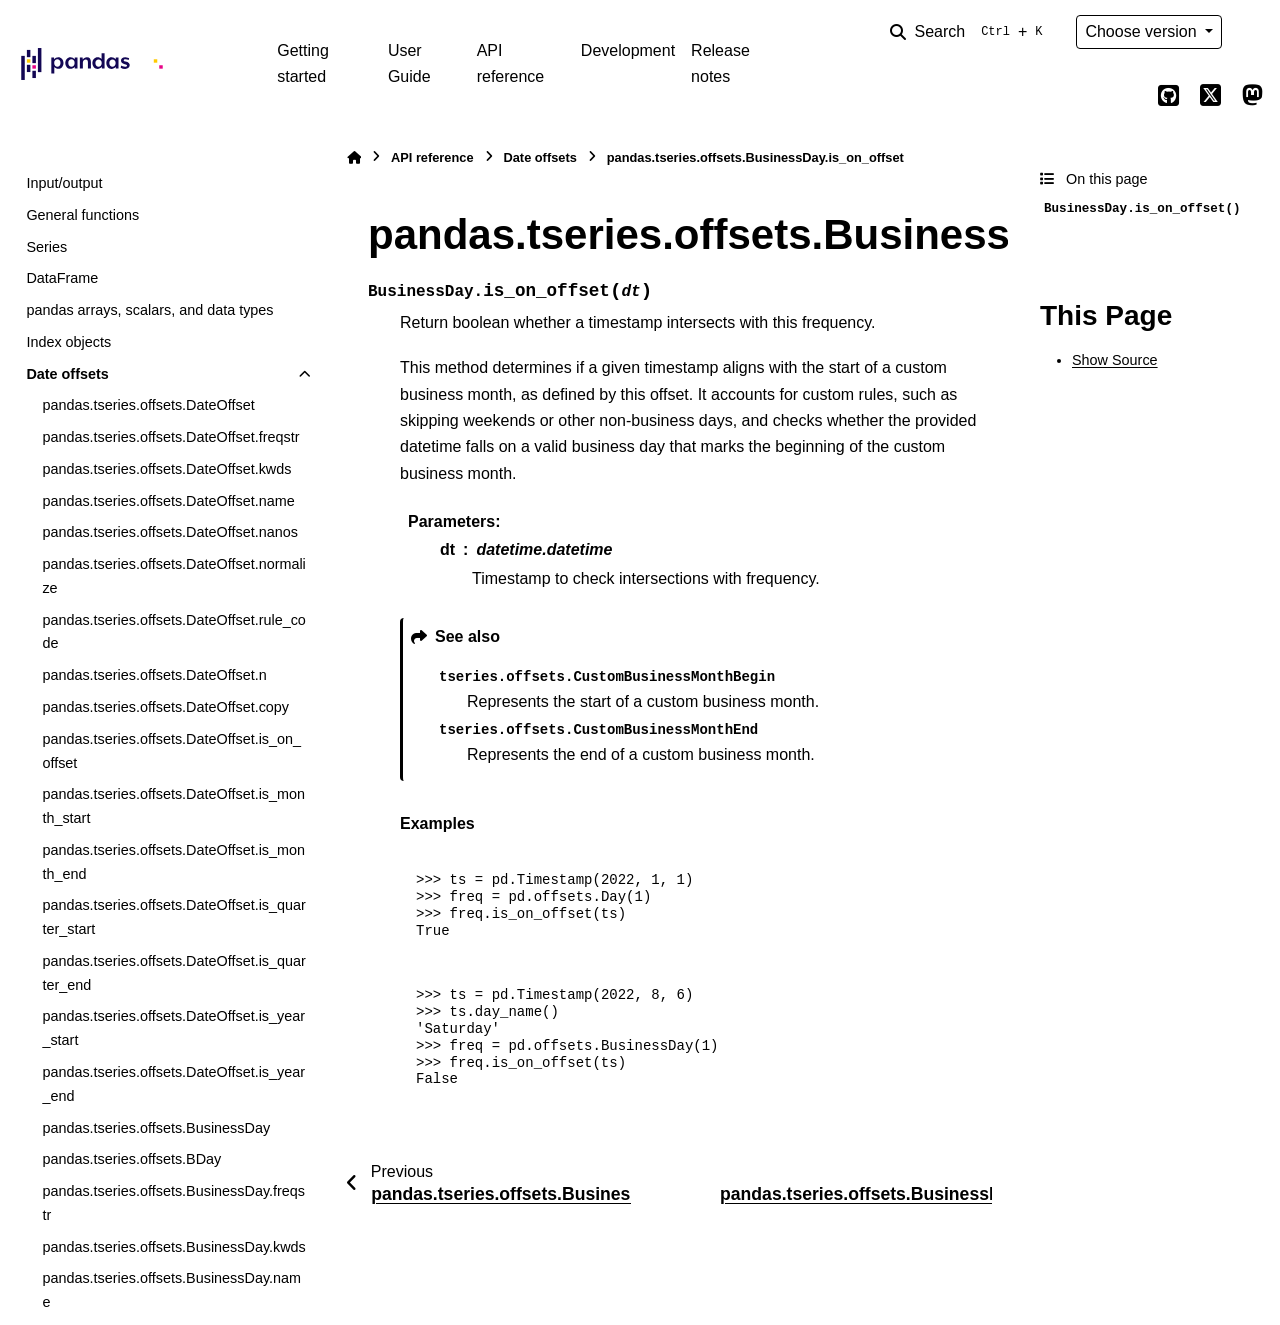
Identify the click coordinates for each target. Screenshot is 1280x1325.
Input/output (64, 183)
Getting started (303, 63)
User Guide (409, 63)
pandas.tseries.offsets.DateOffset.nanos (169, 532)
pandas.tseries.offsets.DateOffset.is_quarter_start (173, 917)
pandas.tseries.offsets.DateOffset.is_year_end (173, 1084)
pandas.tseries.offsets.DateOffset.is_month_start (173, 806)
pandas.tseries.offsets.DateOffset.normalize (173, 576)
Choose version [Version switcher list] (1143, 31)
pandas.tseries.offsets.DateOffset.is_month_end (173, 862)
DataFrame (62, 278)
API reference (511, 63)
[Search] (970, 32)
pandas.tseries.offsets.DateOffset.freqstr (170, 437)
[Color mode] (1252, 32)
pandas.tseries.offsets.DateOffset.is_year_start (173, 1028)
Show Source (1115, 360)
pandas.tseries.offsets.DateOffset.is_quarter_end (173, 973)
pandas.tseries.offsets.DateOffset (148, 405)
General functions (82, 215)
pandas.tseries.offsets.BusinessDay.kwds (173, 1247)
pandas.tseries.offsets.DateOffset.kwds (166, 469)
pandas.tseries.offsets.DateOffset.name (168, 501)
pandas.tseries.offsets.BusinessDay (156, 1128)
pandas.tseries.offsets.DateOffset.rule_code (173, 632)
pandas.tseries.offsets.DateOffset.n (154, 675)
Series (46, 247)
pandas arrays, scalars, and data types (149, 310)
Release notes (720, 63)
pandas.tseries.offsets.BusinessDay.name (171, 1290)
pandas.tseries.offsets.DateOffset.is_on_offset (171, 751)
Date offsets (67, 374)
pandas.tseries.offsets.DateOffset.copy (165, 707)
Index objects (68, 342)
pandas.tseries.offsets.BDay (131, 1159)
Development (628, 50)
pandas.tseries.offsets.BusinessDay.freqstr (173, 1203)
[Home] (354, 157)
